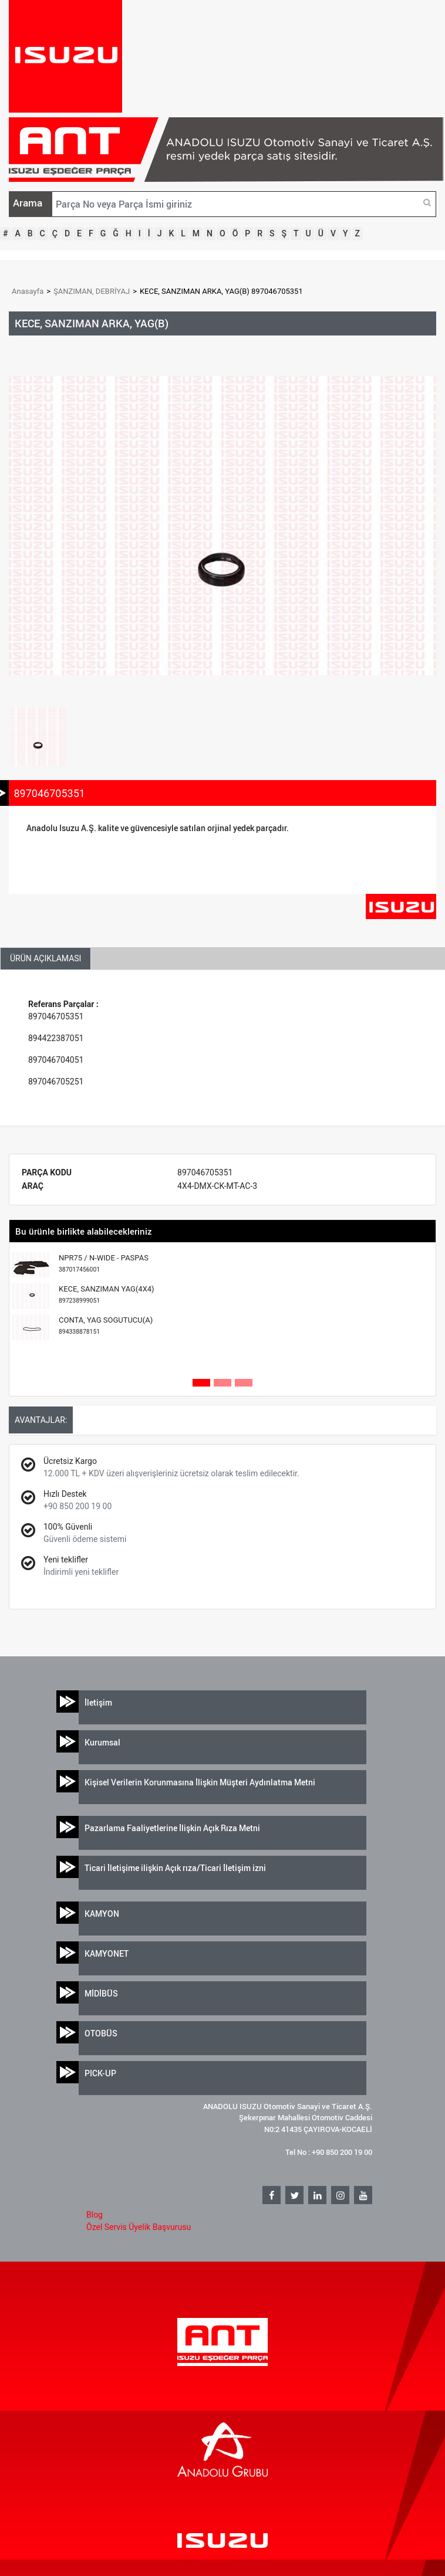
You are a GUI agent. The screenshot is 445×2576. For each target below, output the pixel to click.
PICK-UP (100, 2073)
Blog (94, 2214)
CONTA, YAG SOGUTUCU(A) (106, 1326)
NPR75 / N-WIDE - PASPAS (104, 1263)
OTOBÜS (101, 2033)
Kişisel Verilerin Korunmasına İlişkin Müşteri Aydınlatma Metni (200, 1782)
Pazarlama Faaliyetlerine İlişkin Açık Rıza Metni (172, 1827)
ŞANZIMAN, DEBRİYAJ (91, 291)
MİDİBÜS (101, 1993)
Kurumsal (102, 1742)
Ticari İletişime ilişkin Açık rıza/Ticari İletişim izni (175, 1867)
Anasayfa (27, 291)
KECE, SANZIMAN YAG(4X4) (106, 1294)
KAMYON (102, 1913)
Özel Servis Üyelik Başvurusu (138, 2227)
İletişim (98, 1702)
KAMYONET (107, 1953)
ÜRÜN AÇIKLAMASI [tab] (45, 958)
